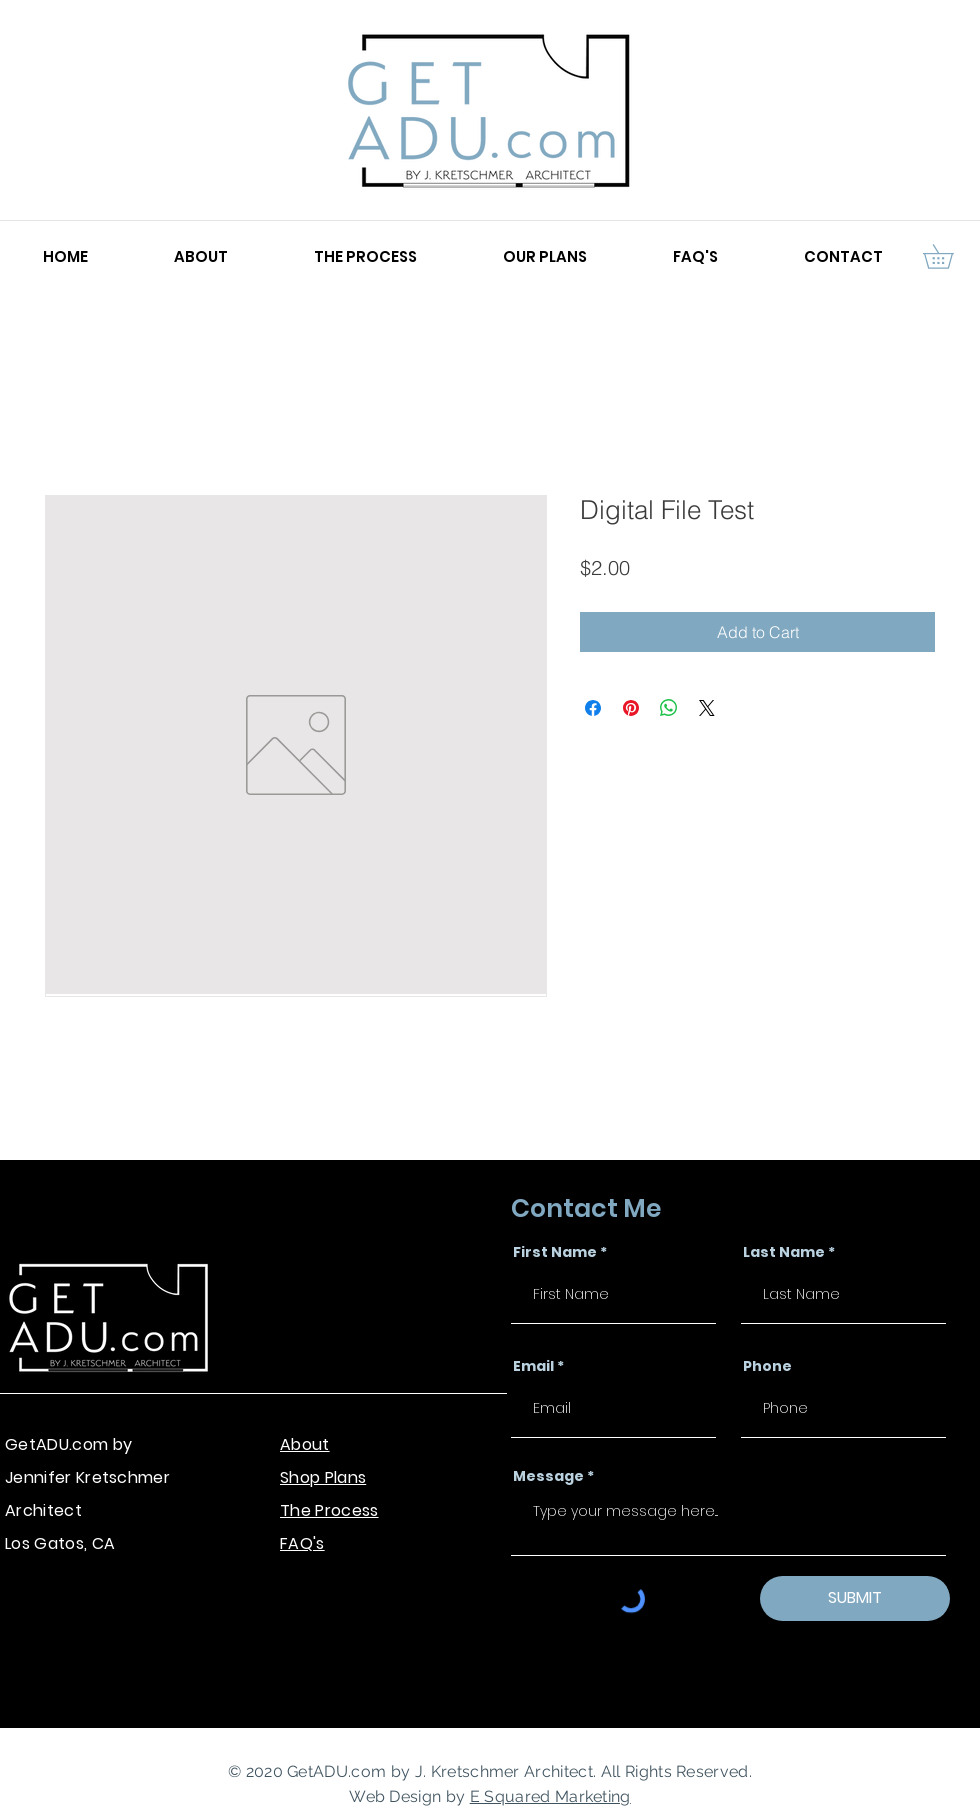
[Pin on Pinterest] (631, 708)
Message (548, 1476)
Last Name (784, 1252)
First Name (555, 1252)
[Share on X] (707, 708)
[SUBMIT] (855, 1598)
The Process (329, 1510)
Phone (767, 1366)
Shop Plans (323, 1477)
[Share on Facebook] (593, 708)
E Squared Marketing (550, 1796)
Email (533, 1366)
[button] (950, 256)
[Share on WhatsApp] (669, 708)
